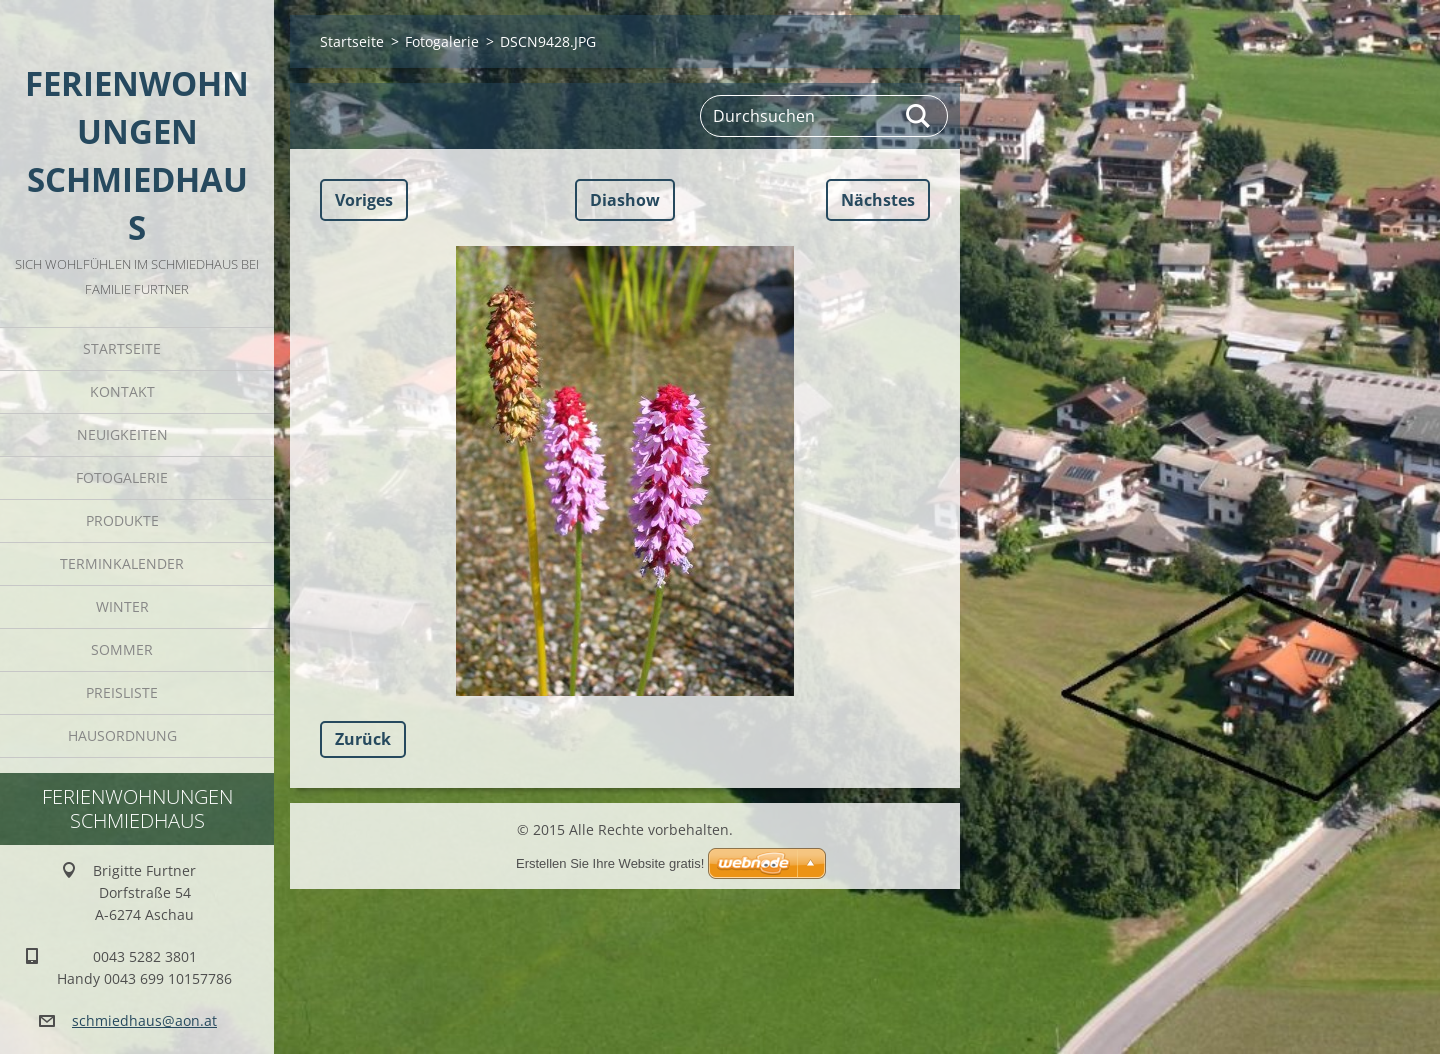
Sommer (122, 649)
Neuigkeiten (122, 434)
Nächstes (878, 200)
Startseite (122, 348)
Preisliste (122, 692)
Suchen (919, 116)
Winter (122, 606)
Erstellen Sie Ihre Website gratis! (610, 863)
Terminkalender (122, 563)
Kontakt (122, 391)
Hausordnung (122, 735)
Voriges (364, 200)
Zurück (363, 739)
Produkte (122, 520)
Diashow (625, 200)
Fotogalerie (122, 477)
